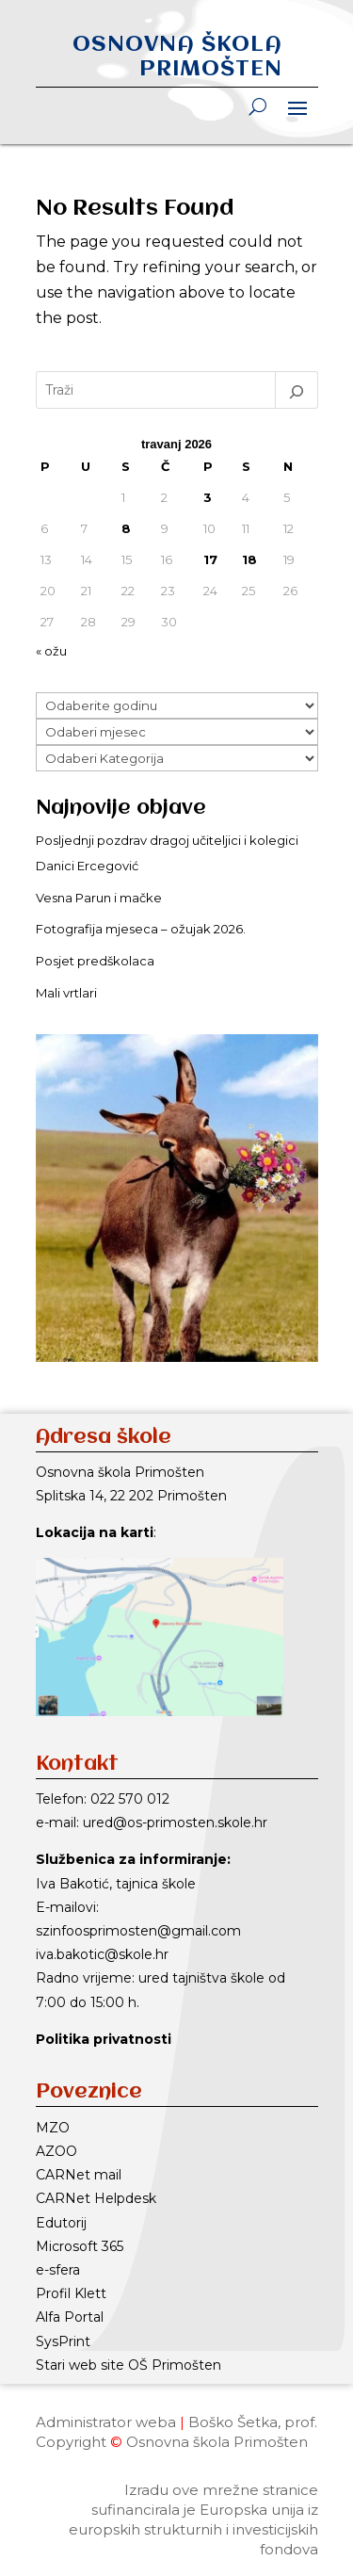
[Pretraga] (296, 390)
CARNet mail (78, 2174)
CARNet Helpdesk (96, 2198)
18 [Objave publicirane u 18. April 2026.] (249, 559)
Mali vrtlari (66, 992)
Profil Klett (71, 2293)
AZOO (56, 2151)
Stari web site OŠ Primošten (128, 2365)
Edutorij (61, 2222)
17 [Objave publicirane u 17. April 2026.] (210, 559)
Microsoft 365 (79, 2246)
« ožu (51, 650)
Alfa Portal (70, 2317)
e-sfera (58, 2269)
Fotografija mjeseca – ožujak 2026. (141, 928)
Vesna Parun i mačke (99, 897)
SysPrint (63, 2341)
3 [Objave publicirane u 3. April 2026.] (207, 497)
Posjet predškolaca (95, 960)
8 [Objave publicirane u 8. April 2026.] (126, 528)
